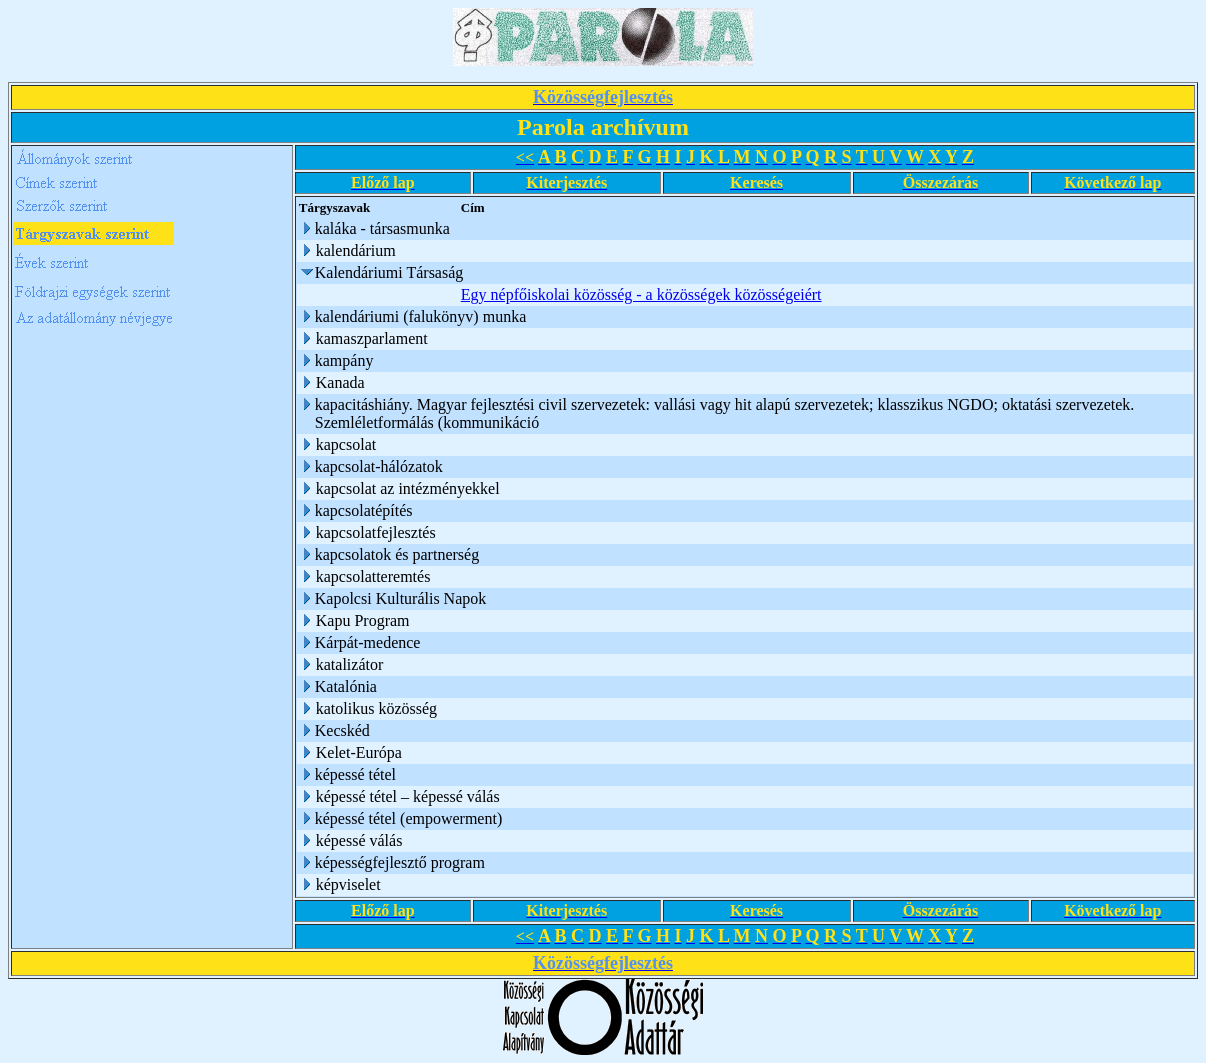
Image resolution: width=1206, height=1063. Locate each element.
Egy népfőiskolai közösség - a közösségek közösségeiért (641, 294)
